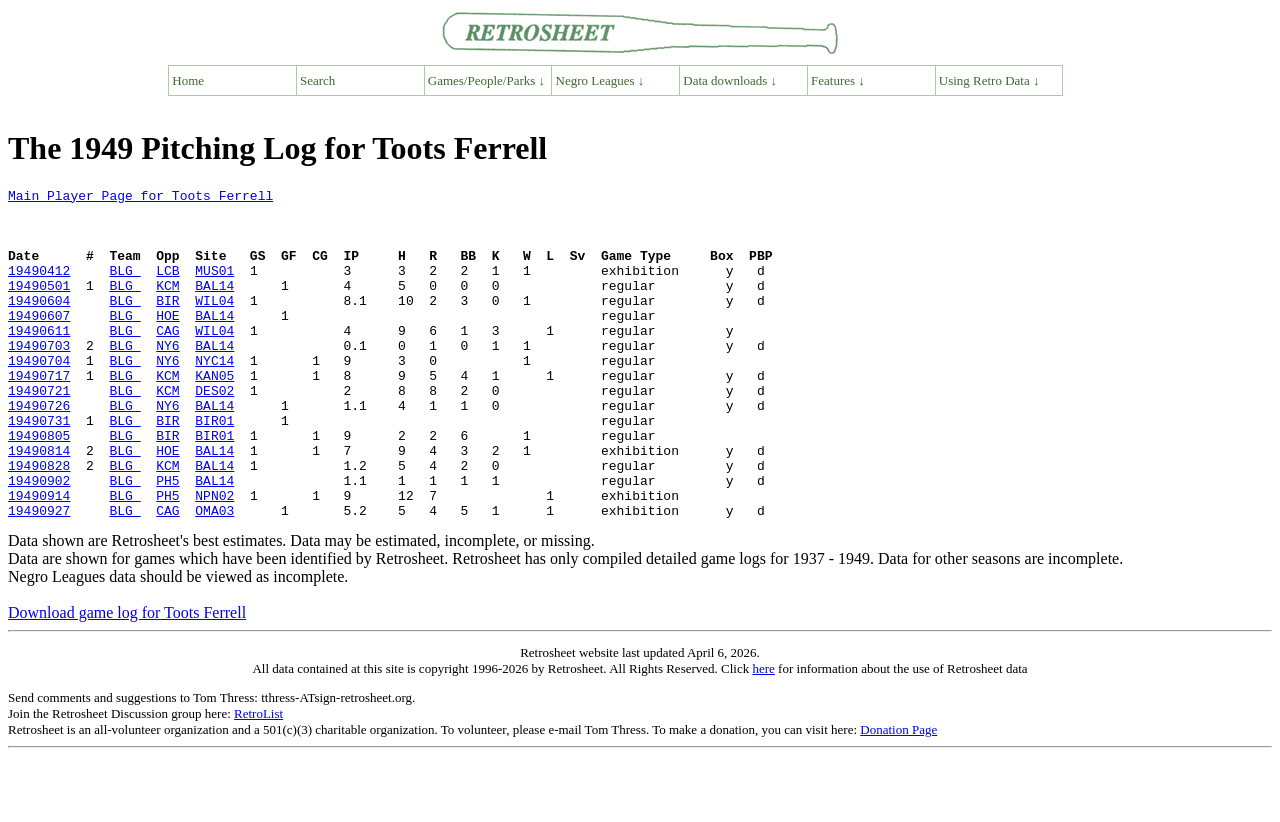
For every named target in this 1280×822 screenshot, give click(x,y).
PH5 (167, 540)
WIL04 (214, 324)
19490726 (39, 450)
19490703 (39, 378)
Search (317, 80)
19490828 (39, 522)
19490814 (39, 504)
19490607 (39, 342)
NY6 (167, 378)
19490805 (39, 486)
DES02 (214, 432)
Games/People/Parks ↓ (486, 80)
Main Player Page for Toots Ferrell (140, 198)
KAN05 (214, 414)
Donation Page (898, 795)
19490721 (39, 432)
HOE (167, 342)
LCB (167, 288)
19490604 (39, 324)
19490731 (39, 468)
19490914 (39, 558)
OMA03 (214, 576)
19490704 (39, 396)
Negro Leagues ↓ (600, 80)
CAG (167, 360)
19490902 (39, 540)
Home (188, 80)
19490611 (39, 360)
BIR (167, 324)
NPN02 (214, 558)
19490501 (39, 306)
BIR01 (214, 468)
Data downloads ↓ (730, 80)
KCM (167, 306)
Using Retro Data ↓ (989, 80)
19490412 (39, 288)
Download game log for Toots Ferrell (127, 678)
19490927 (39, 576)
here (763, 734)
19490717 (39, 414)
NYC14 (214, 396)
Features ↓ (838, 80)
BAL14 (214, 306)
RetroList (258, 779)
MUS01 (214, 288)
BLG (124, 288)
